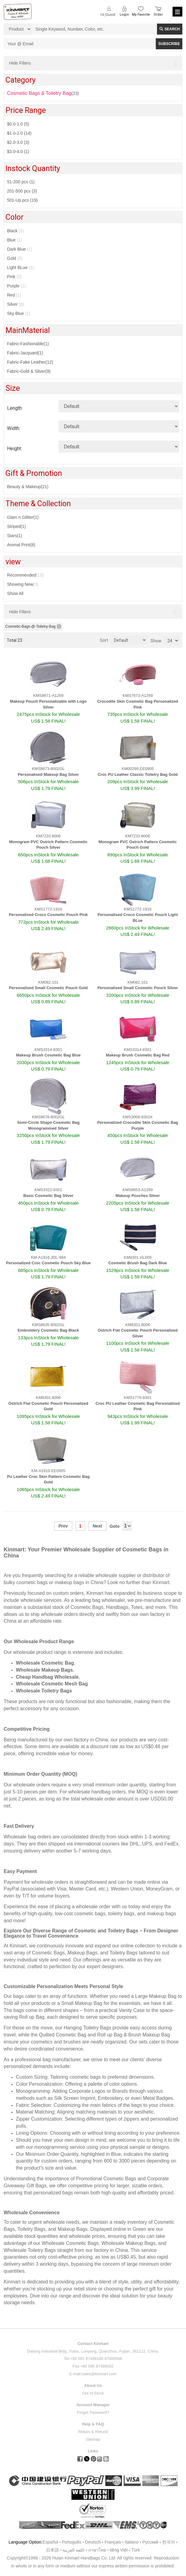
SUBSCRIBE (169, 44)
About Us (93, 2385)
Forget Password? (93, 2412)
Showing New (22, 584)
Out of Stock (93, 2393)
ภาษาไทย (97, 2550)
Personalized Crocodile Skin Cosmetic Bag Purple (137, 1125)
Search (169, 29)
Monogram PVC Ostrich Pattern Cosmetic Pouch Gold (138, 844)
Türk (135, 2550)
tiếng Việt (119, 2550)
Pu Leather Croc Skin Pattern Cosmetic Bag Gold (48, 1479)
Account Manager (93, 2404)
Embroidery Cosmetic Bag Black (48, 1330)
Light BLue (20, 267)
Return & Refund (93, 2431)
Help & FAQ (93, 2424)
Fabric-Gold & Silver (28, 371)
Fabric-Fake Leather (30, 362)
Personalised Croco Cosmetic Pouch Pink (48, 914)
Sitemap (93, 2439)
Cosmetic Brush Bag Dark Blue (137, 1263)
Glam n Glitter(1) (22, 517)
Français (112, 2542)
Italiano (132, 2542)
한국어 (168, 2542)
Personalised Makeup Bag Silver (48, 774)
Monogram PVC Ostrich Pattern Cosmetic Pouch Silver (48, 844)
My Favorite (141, 15)
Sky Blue (18, 313)
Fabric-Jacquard (25, 352)
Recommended (25, 575)
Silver (15, 304)
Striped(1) (16, 526)
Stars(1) (14, 535)
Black (15, 230)
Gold (15, 258)
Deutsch (93, 2542)
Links (93, 2451)
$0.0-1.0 (18, 124)
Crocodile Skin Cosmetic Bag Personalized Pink (137, 704)
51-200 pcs (21, 181)
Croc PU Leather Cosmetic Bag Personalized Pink (138, 1406)
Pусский (150, 2542)
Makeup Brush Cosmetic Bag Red (138, 1055)
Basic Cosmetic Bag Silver (48, 1195)
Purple (16, 285)
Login (124, 15)
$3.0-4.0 (18, 151)
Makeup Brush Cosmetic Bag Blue (48, 1055)
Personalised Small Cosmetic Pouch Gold (48, 987)
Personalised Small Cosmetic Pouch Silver (137, 987)
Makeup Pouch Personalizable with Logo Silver (48, 704)
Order (158, 15)
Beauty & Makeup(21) (27, 486)
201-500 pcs (22, 191)
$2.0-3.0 (18, 142)
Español (50, 2542)
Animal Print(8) (21, 544)
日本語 (52, 2550)
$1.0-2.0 (19, 133)
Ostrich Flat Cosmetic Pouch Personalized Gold (48, 1406)
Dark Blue (19, 249)
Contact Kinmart (93, 2343)
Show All (15, 593)
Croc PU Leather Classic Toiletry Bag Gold (138, 774)
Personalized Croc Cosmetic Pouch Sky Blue (48, 1263)
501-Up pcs (22, 200)
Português (71, 2542)
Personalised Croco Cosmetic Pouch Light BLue (137, 917)
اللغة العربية (74, 2550)
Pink (14, 276)
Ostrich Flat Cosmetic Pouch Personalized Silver (138, 1333)
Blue (14, 239)
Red (14, 295)
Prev (62, 1526)
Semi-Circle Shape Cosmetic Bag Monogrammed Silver (48, 1125)
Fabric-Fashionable (28, 343)
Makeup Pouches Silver (137, 1195)
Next (97, 1526)
